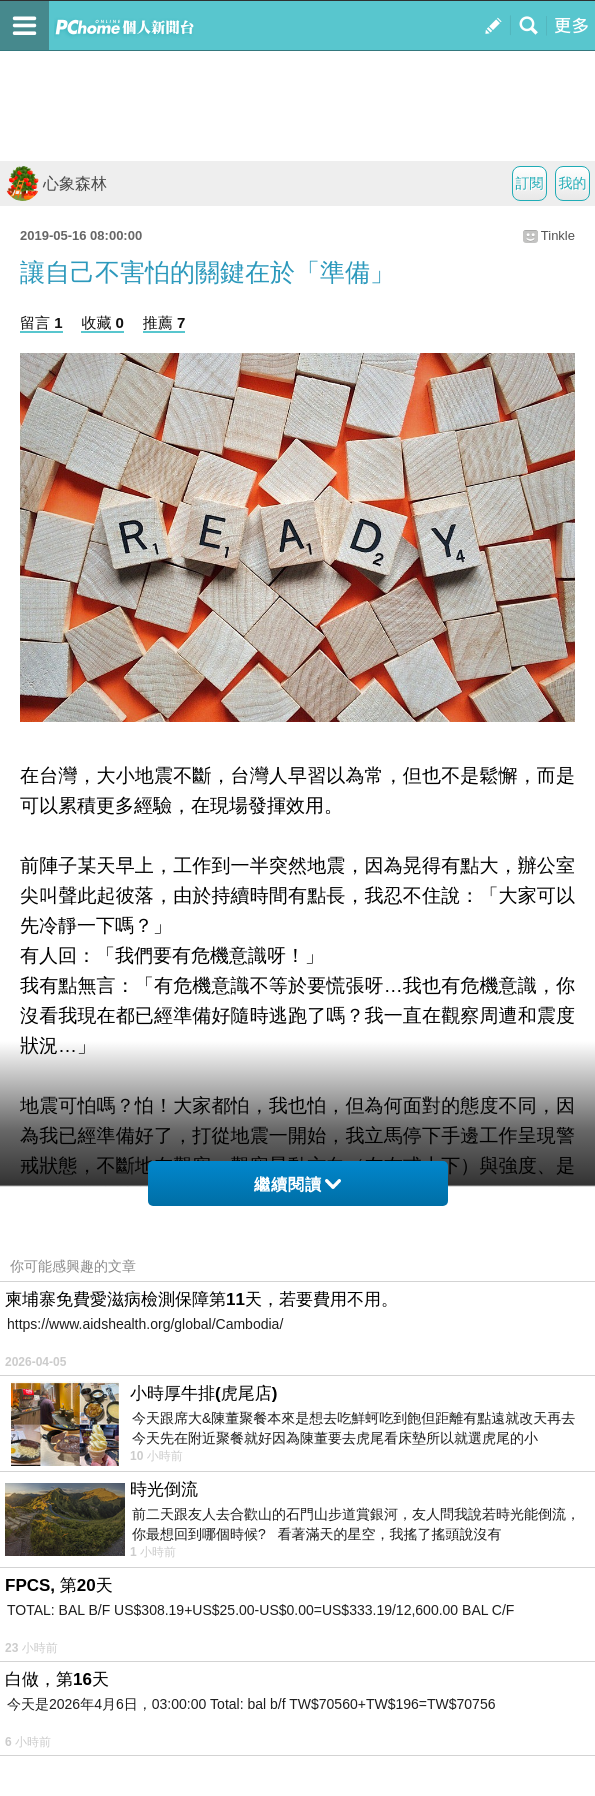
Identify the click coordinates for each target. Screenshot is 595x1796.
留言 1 (41, 322)
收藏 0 (102, 322)
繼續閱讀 (297, 1184)
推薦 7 (164, 322)
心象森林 (56, 183)
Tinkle (558, 235)
